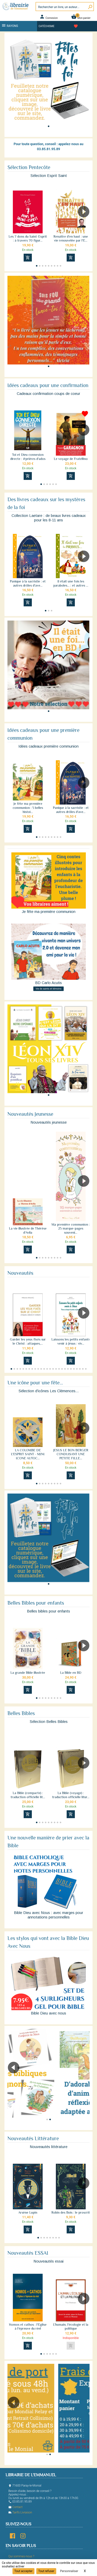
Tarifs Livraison (20, 2512)
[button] (48, 126)
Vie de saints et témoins (48, 988)
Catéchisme (46, 26)
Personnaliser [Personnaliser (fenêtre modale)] (69, 2571)
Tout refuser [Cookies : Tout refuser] (46, 2571)
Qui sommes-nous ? (21, 2556)
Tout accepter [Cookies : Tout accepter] (23, 2571)
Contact (15, 2507)
